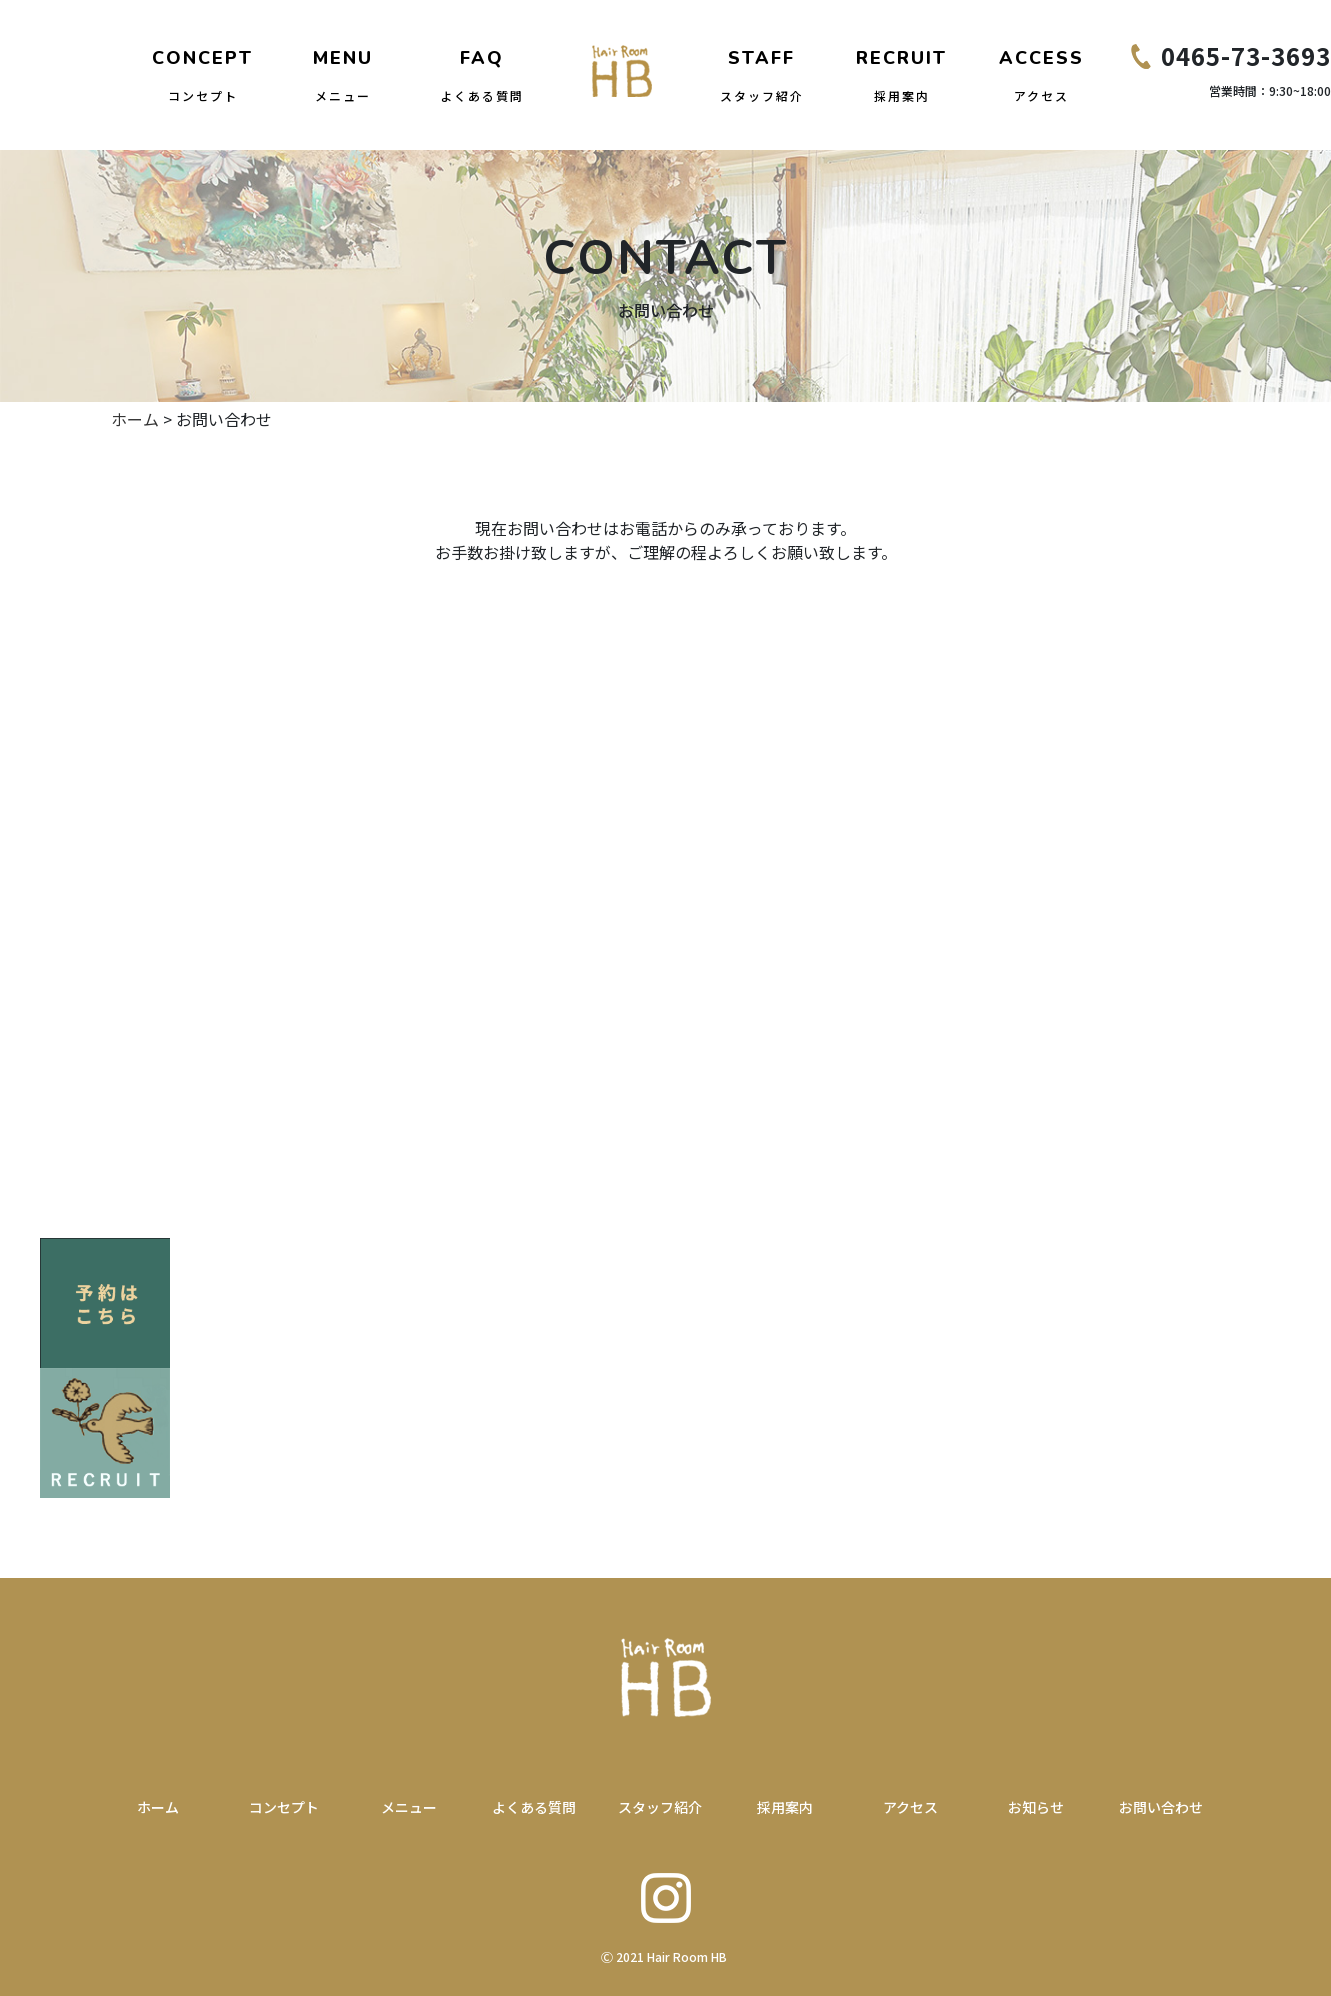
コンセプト (284, 1807)
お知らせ (1036, 1807)
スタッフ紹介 (660, 1807)
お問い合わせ (1161, 1807)
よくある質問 (534, 1807)
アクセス (910, 1807)
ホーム (135, 419)
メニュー (409, 1807)
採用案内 (785, 1807)
